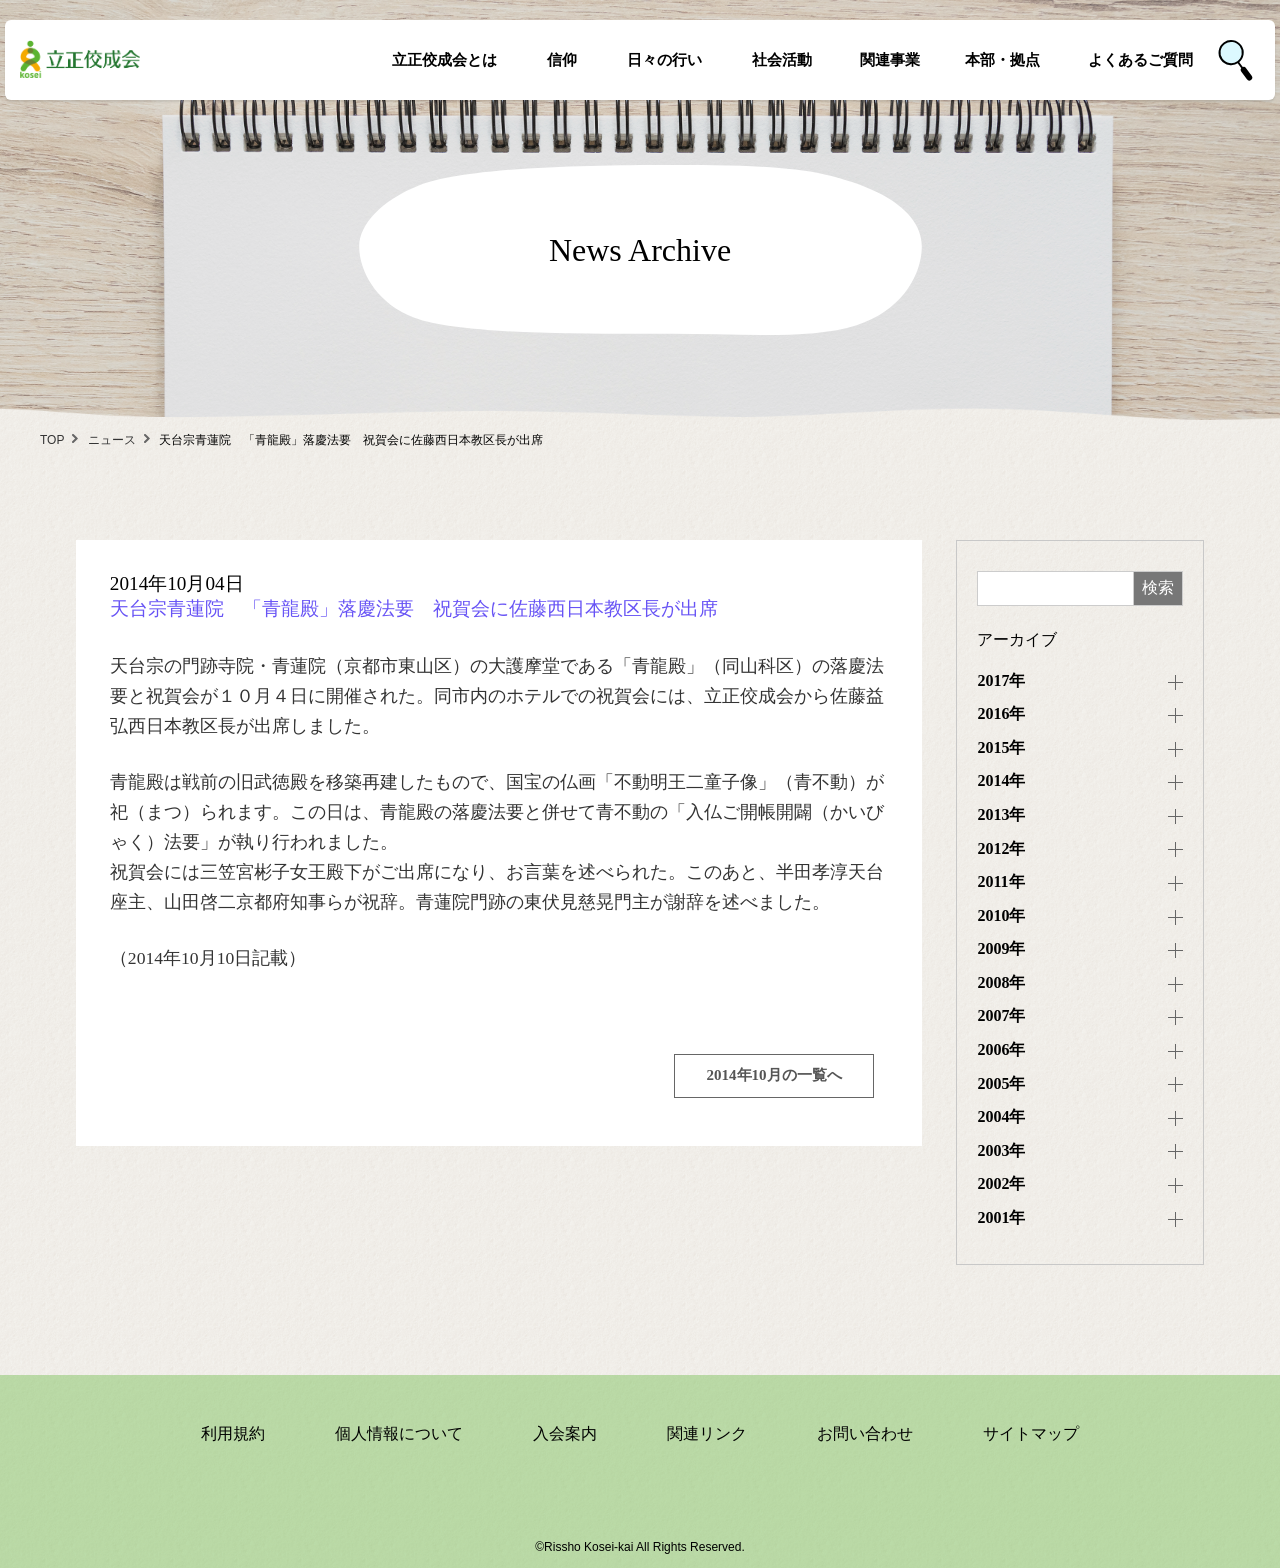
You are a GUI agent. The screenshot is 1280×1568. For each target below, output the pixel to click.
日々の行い (664, 59)
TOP (52, 440)
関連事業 (890, 59)
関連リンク (707, 1433)
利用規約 (233, 1433)
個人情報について (399, 1433)
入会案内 (565, 1433)
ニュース (112, 440)
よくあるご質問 (1140, 59)
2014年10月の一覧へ (774, 1075)
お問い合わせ (865, 1433)
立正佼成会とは (444, 59)
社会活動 (782, 59)
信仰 (562, 59)
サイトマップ (1031, 1433)
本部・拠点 (1002, 59)
